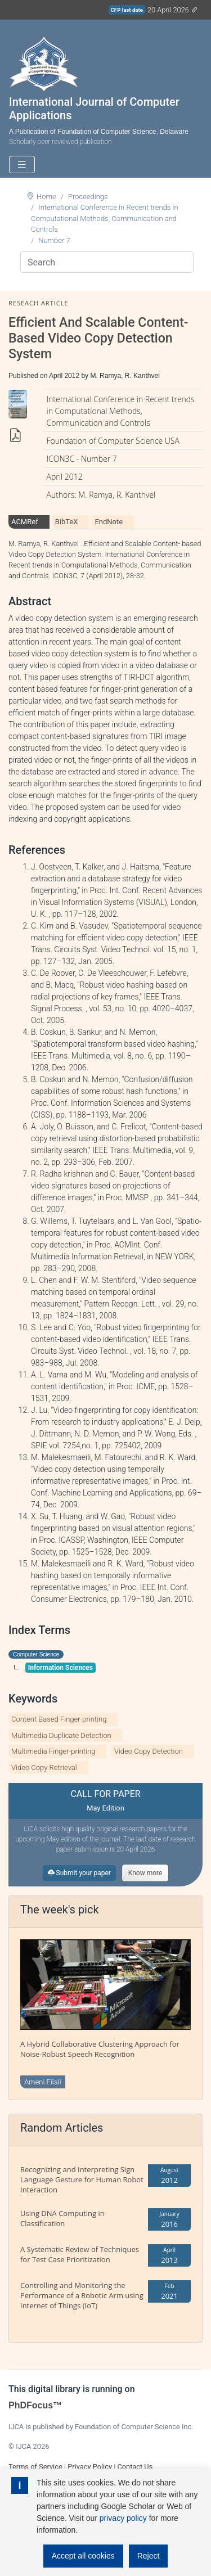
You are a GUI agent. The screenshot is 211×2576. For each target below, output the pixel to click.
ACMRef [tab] (24, 521)
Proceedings (88, 196)
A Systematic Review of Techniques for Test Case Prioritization (79, 2254)
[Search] (107, 262)
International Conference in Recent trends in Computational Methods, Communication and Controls (104, 218)
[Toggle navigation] (22, 164)
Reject (148, 2555)
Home (46, 196)
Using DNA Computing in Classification (62, 2218)
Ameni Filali (42, 2082)
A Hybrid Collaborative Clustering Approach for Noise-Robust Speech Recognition (99, 2049)
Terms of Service (35, 2466)
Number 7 (54, 240)
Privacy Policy (90, 2466)
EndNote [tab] (109, 521)
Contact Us (134, 2466)
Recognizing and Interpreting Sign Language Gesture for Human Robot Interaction (81, 2179)
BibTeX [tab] (66, 521)
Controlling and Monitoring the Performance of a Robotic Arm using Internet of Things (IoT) (81, 2295)
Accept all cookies (83, 2555)
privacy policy (123, 2518)
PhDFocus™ (35, 2405)
